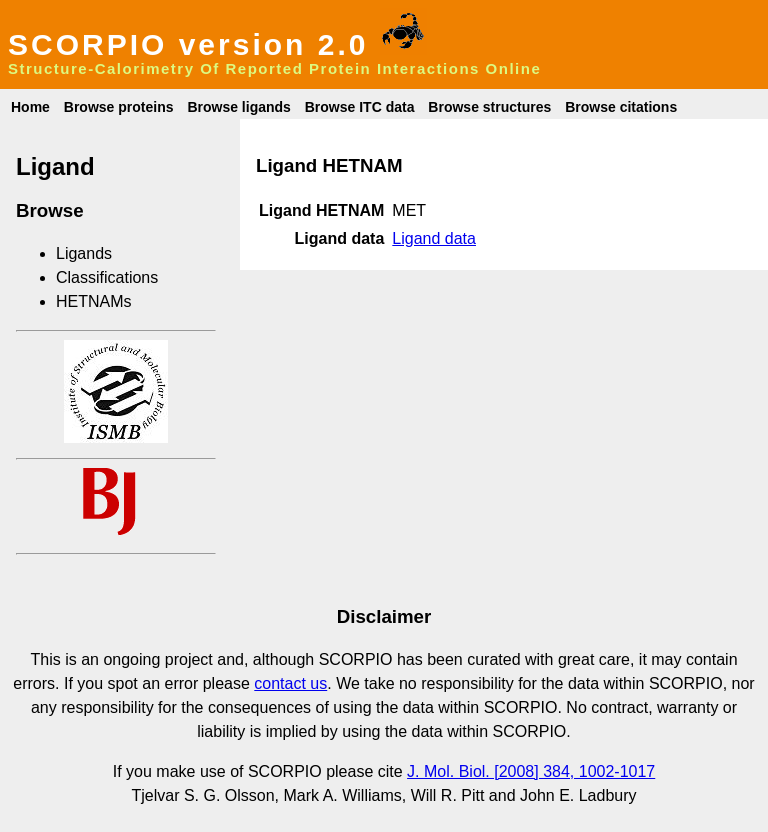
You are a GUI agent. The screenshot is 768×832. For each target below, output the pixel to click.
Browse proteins (119, 107)
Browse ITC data (360, 107)
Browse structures (489, 107)
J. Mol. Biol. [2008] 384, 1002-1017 (531, 771)
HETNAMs (94, 301)
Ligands (84, 253)
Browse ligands (238, 107)
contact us (290, 683)
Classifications (107, 277)
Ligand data (434, 238)
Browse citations (621, 107)
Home (30, 107)
